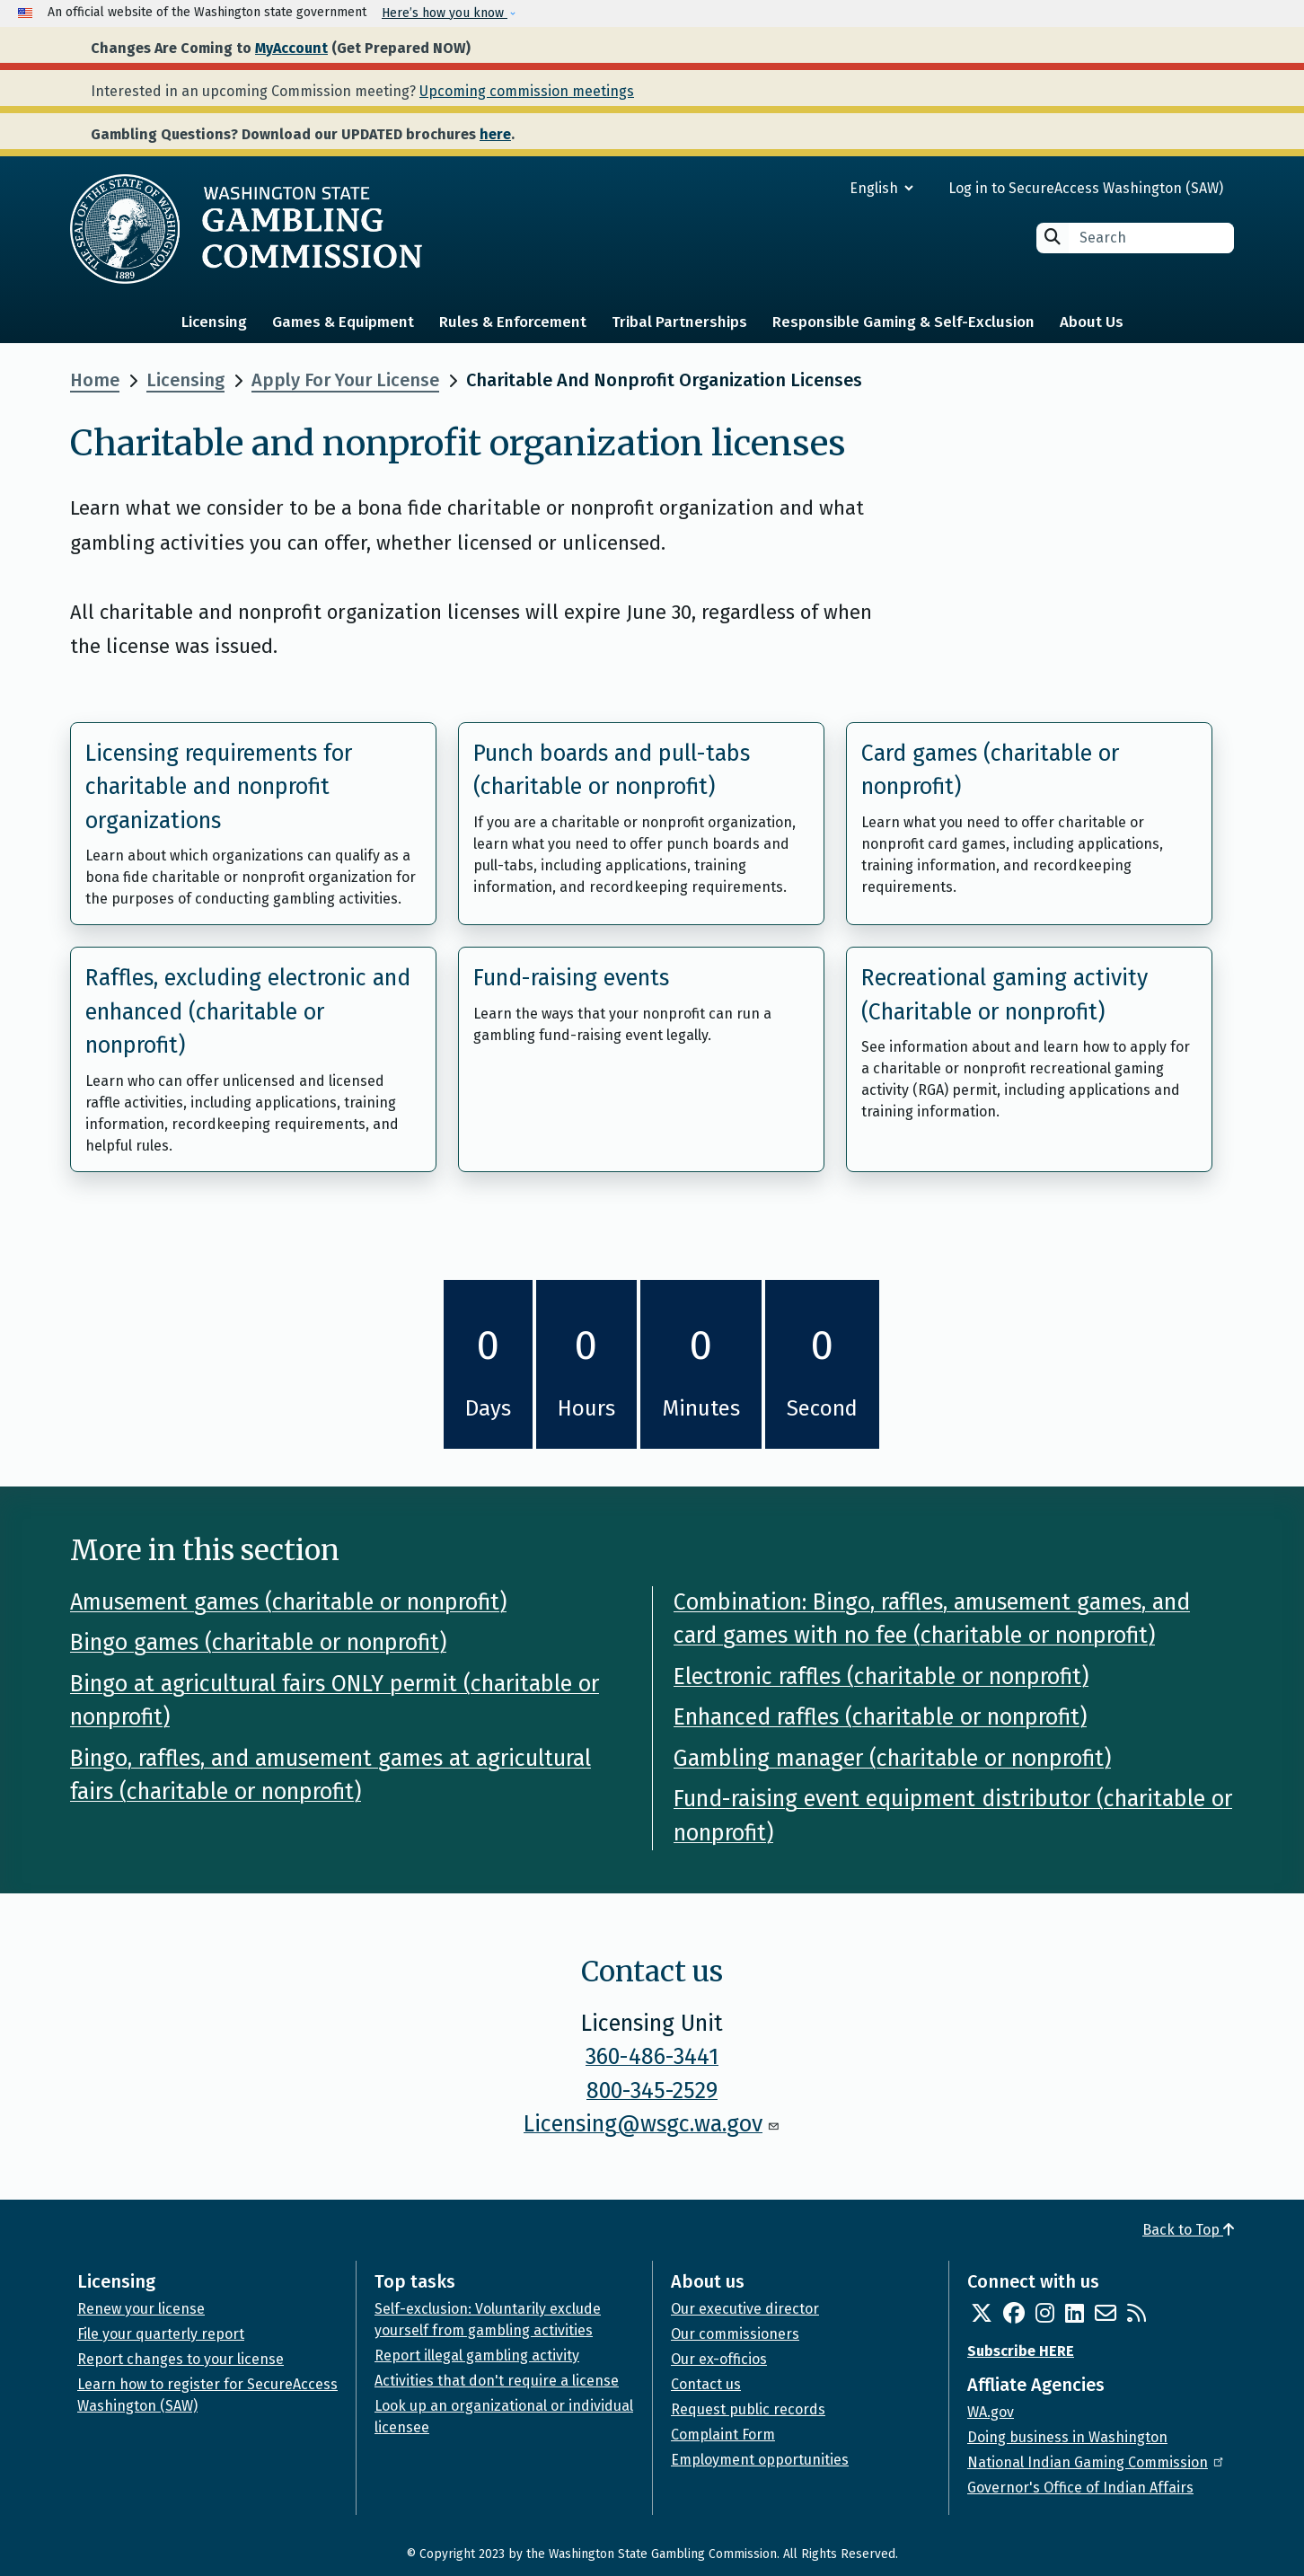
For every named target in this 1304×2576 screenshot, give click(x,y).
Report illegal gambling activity (476, 2355)
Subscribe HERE (1020, 2351)
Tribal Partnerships (679, 322)
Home (94, 380)
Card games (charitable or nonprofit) (990, 770)
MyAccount (291, 48)
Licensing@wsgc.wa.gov (652, 2124)
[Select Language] (817, 188)
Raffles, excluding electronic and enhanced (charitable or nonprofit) (247, 1012)
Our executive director (745, 2308)
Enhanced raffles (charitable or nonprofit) (880, 1717)
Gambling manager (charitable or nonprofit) (892, 1758)
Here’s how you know (444, 13)
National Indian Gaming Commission (1096, 2462)
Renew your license (141, 2308)
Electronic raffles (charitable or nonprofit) (881, 1676)
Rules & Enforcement (512, 322)
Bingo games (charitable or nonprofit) (258, 1642)
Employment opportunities (760, 2459)
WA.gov (990, 2412)
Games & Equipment (343, 322)
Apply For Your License (345, 380)
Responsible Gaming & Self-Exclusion (903, 322)
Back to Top (1188, 2229)
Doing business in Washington (1067, 2437)
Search (1052, 236)
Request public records (748, 2409)
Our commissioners (735, 2333)
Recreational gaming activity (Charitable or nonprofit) (1004, 995)
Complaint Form (723, 2434)
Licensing (214, 322)
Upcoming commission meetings (526, 91)
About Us (1091, 322)
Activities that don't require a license (496, 2380)
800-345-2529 (652, 2091)
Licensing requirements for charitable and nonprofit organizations (218, 787)
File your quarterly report (160, 2333)
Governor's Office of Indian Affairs (1080, 2487)
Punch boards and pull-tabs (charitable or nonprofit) (611, 770)
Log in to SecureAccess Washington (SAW (1083, 188)
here (495, 134)
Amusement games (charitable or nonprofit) (288, 1602)
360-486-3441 (652, 2056)
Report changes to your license (180, 2359)
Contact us (706, 2384)
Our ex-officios (719, 2359)
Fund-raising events (571, 978)
